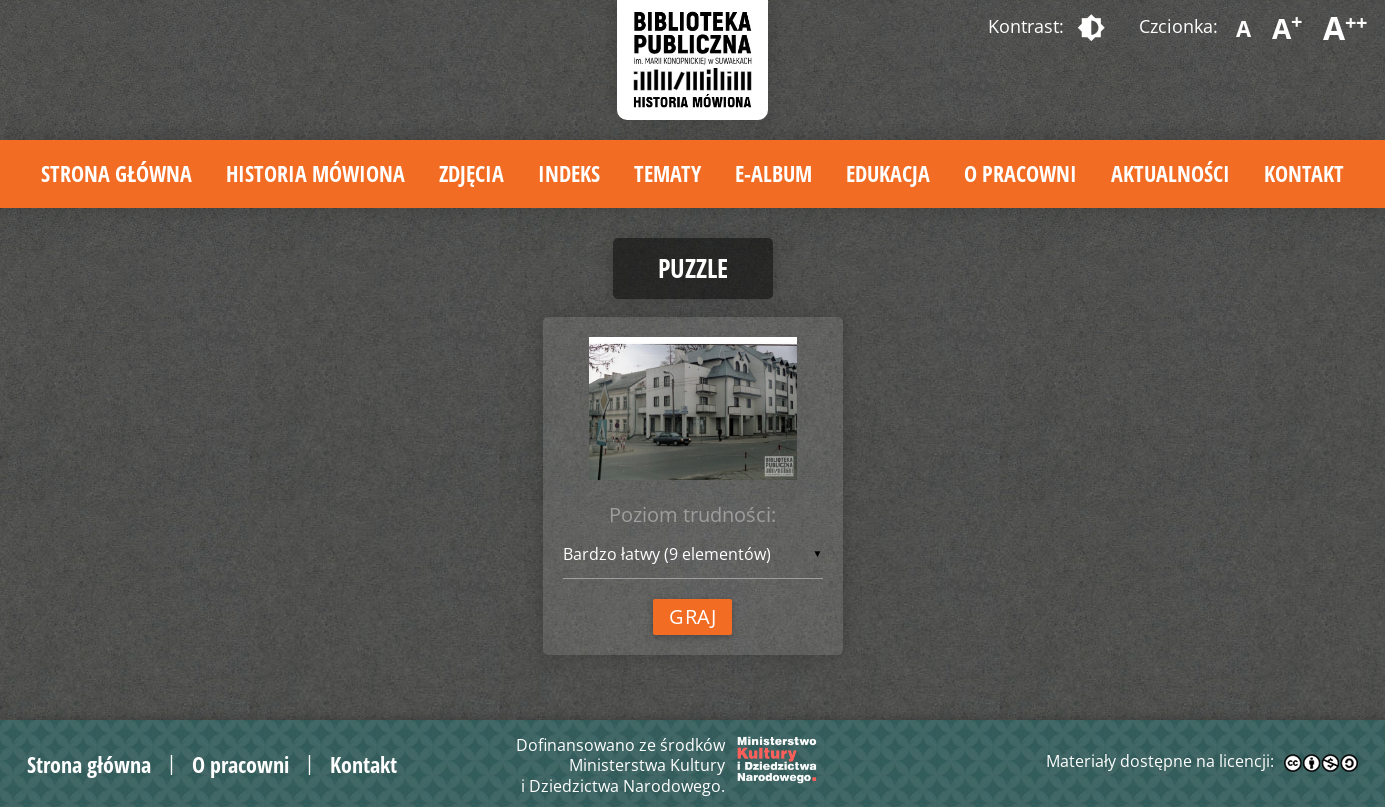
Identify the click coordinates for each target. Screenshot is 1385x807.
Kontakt (1304, 173)
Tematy (667, 173)
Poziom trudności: (692, 514)
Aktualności (1170, 173)
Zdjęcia (471, 173)
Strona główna (116, 173)
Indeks (569, 173)
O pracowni (1020, 173)
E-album (773, 173)
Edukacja (888, 173)
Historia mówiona (315, 173)
